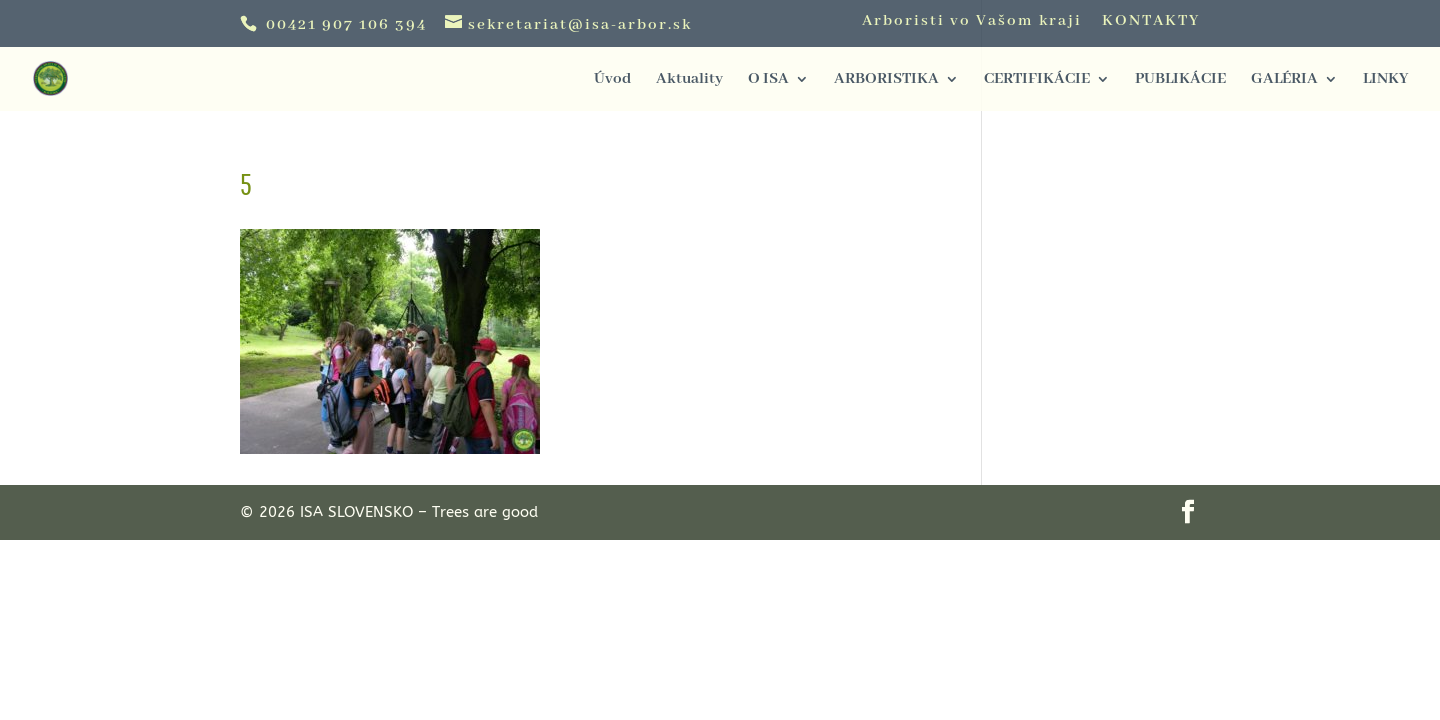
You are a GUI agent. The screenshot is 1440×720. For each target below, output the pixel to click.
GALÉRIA (1284, 80)
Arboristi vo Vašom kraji (972, 22)
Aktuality (689, 80)
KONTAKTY (1151, 22)
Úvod (612, 80)
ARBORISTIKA (886, 80)
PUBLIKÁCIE (1180, 80)
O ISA (768, 80)
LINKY (1385, 80)
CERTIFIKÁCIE (1037, 80)
